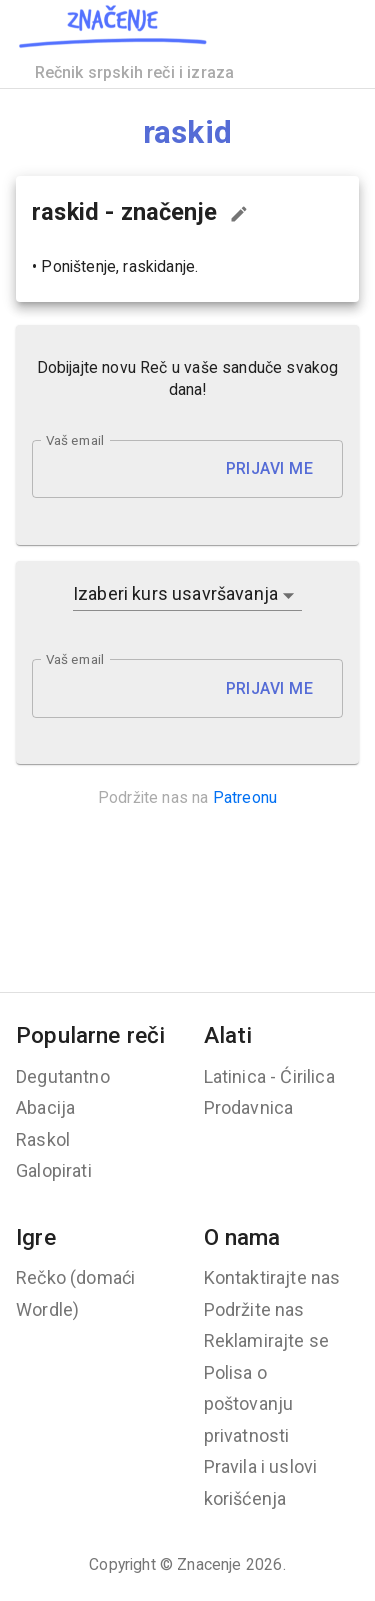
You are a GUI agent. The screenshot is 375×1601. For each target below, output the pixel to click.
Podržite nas (254, 1309)
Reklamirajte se (267, 1340)
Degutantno (63, 1076)
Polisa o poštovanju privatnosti (249, 1404)
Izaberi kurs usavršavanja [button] (175, 593)
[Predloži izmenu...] (239, 214)
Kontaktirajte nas (272, 1277)
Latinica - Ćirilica (269, 1076)
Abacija (45, 1107)
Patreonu (245, 797)
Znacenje (209, 1564)
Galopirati (54, 1170)
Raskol (43, 1139)
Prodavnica (249, 1107)
